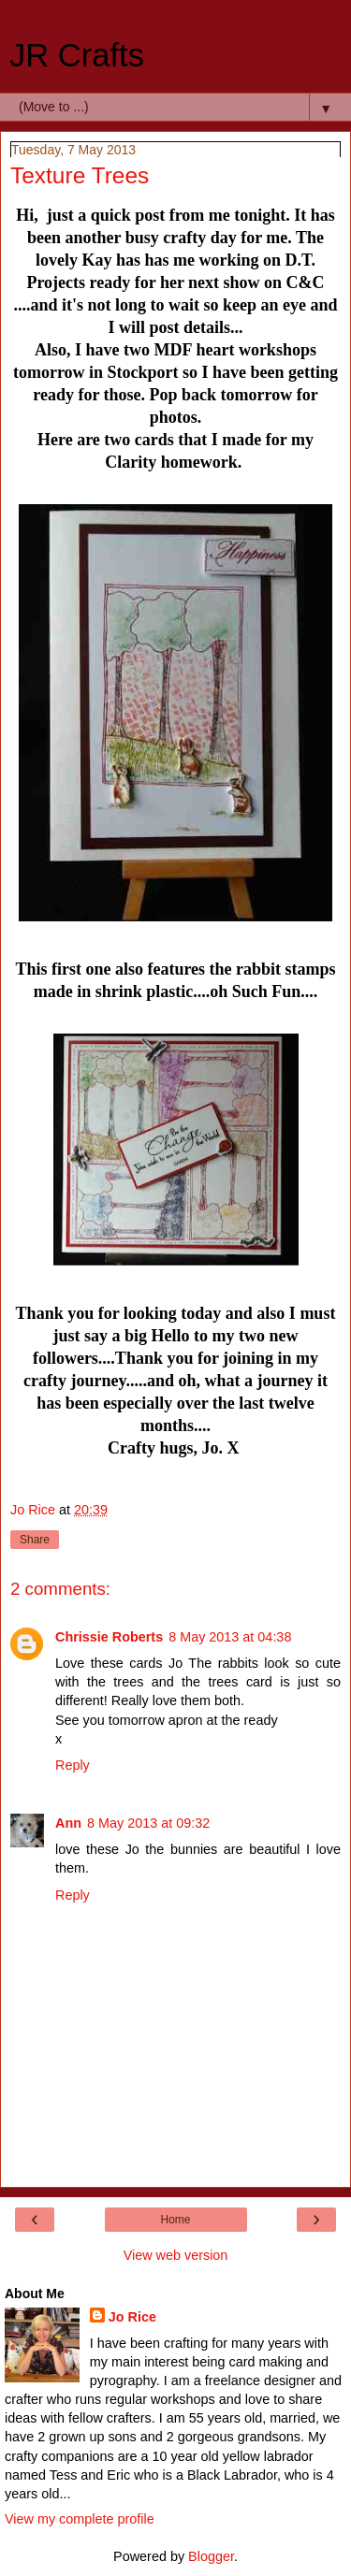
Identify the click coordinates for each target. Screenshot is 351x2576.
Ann (68, 1823)
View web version (176, 2255)
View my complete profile (79, 2518)
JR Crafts (76, 55)
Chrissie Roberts (109, 1636)
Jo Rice (132, 2316)
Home (175, 2219)
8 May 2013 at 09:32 (148, 1823)
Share (35, 1539)
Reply (72, 1765)
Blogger (211, 2556)
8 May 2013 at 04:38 (229, 1636)
